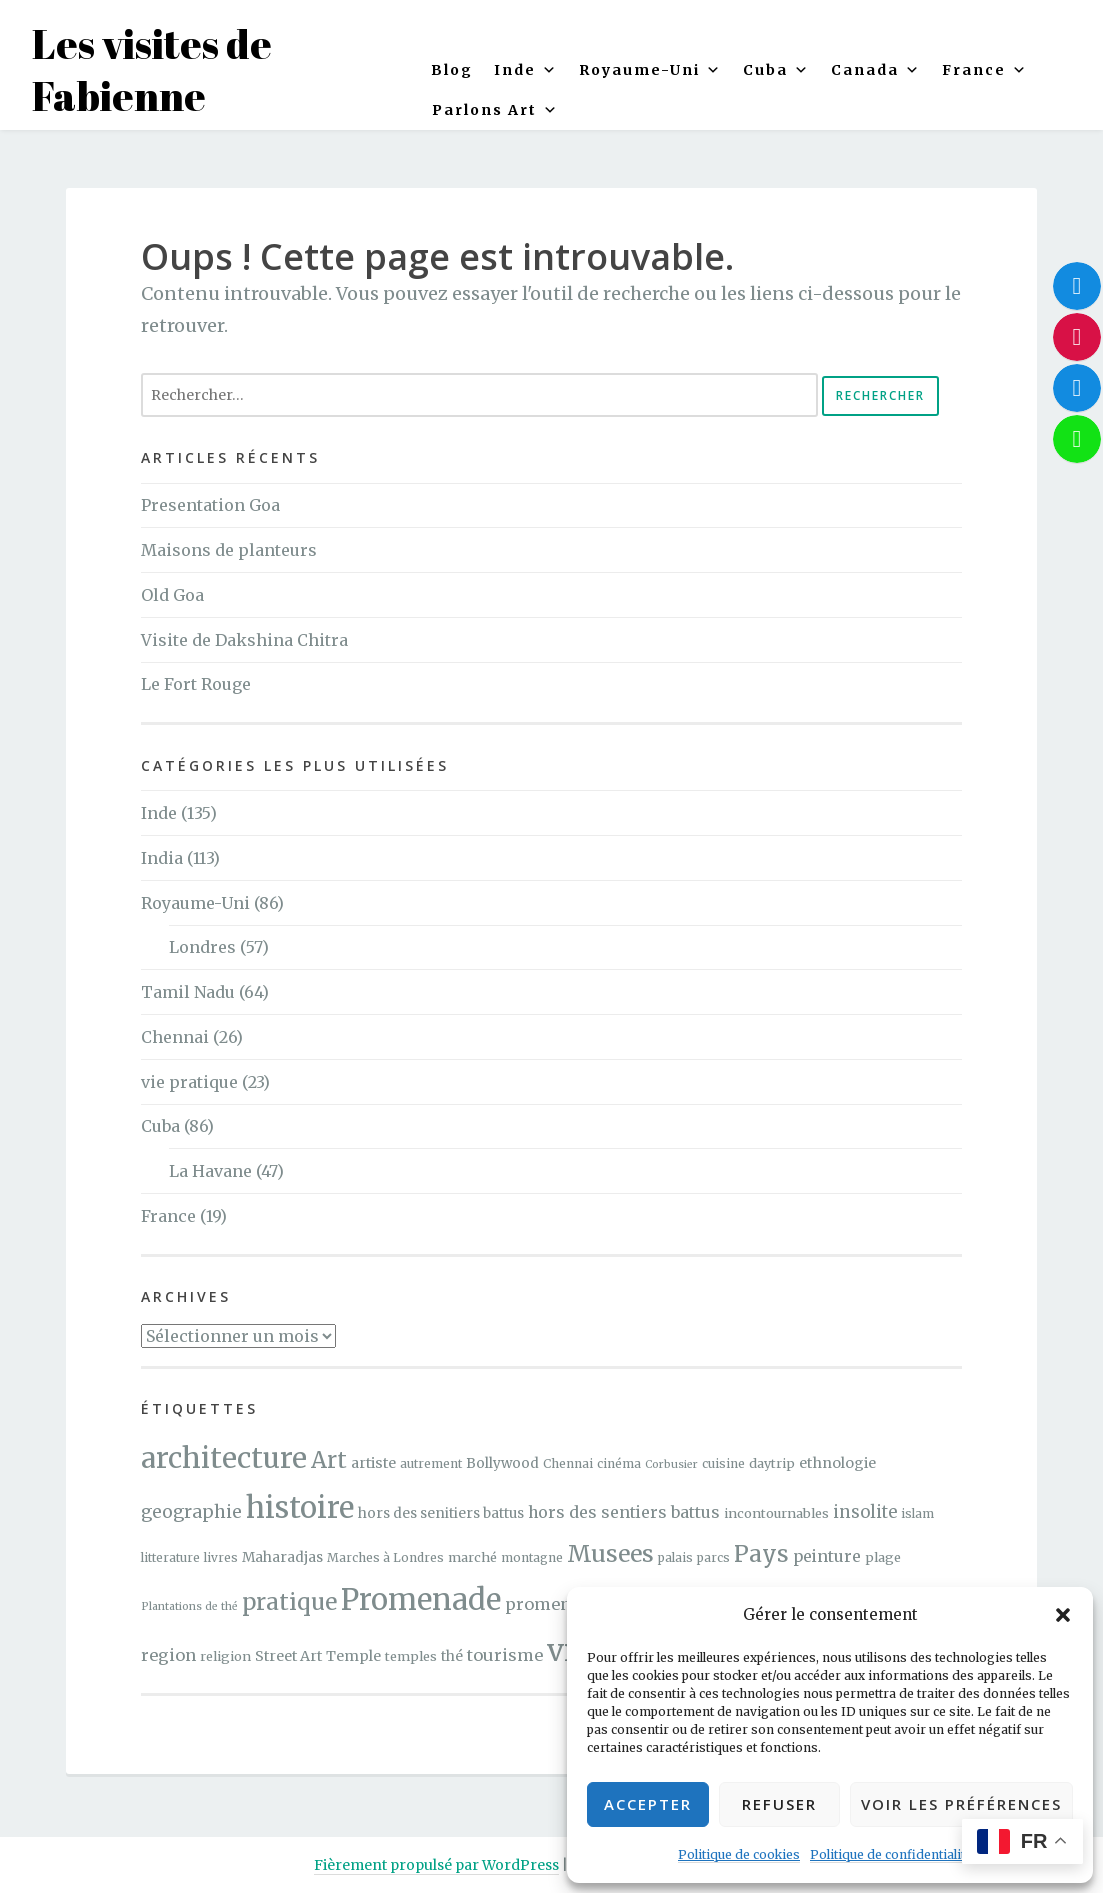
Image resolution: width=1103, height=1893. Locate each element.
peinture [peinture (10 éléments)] (827, 1556)
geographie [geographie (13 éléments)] (191, 1512)
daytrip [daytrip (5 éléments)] (772, 1463)
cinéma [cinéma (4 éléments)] (619, 1463)
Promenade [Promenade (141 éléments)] (421, 1599)
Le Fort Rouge (196, 684)
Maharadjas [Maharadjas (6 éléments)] (282, 1557)
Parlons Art (495, 110)
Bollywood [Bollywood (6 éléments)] (502, 1463)
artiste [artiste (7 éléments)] (373, 1463)
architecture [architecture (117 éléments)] (224, 1458)
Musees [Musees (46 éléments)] (610, 1553)
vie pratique (189, 1082)
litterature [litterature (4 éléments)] (170, 1557)
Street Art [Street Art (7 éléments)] (288, 1656)
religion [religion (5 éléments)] (225, 1656)
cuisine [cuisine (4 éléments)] (723, 1463)
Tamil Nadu (188, 992)
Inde (159, 813)
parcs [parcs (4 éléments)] (713, 1557)
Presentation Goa (210, 505)
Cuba (776, 70)
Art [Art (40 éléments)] (329, 1460)
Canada (876, 70)
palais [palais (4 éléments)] (675, 1557)
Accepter (648, 1804)
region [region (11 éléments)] (168, 1655)
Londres (202, 947)
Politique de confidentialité (891, 1854)
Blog (452, 70)
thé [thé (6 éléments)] (452, 1656)
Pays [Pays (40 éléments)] (761, 1554)
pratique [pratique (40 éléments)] (289, 1602)
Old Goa (172, 595)
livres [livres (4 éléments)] (221, 1557)
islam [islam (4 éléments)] (917, 1513)
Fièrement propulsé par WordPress (436, 1865)
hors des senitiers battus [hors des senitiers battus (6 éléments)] (441, 1513)
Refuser (779, 1804)
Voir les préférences (961, 1804)
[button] (1063, 1615)
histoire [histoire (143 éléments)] (300, 1507)
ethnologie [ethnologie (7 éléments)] (837, 1463)
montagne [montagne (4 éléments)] (532, 1557)
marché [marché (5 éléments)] (472, 1557)
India (162, 858)
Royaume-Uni (650, 70)
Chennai (175, 1037)
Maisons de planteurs (229, 550)
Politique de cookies (739, 1854)
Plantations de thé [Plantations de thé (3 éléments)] (189, 1606)
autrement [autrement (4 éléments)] (431, 1463)
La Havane (210, 1171)
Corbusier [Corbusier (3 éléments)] (671, 1464)
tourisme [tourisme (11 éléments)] (505, 1655)
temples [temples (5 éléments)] (411, 1656)
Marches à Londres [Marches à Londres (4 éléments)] (385, 1557)
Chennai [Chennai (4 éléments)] (568, 1463)
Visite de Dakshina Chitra (244, 640)
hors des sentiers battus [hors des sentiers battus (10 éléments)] (624, 1512)
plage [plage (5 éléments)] (883, 1557)
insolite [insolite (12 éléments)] (865, 1512)
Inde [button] (526, 70)
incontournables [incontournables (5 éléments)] (776, 1513)
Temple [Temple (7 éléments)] (353, 1656)
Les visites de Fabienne (152, 70)
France (985, 70)
